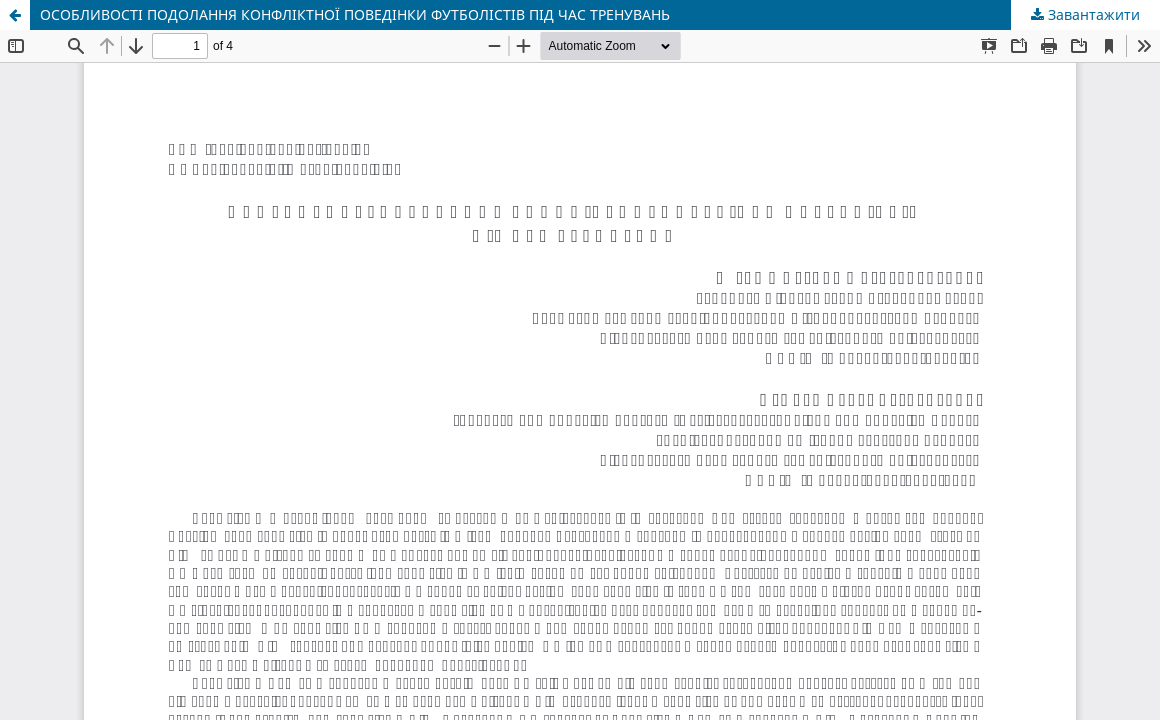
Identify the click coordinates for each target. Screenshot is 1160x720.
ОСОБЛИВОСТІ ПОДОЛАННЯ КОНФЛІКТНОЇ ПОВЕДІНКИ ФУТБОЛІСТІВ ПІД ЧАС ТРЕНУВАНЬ (355, 14)
